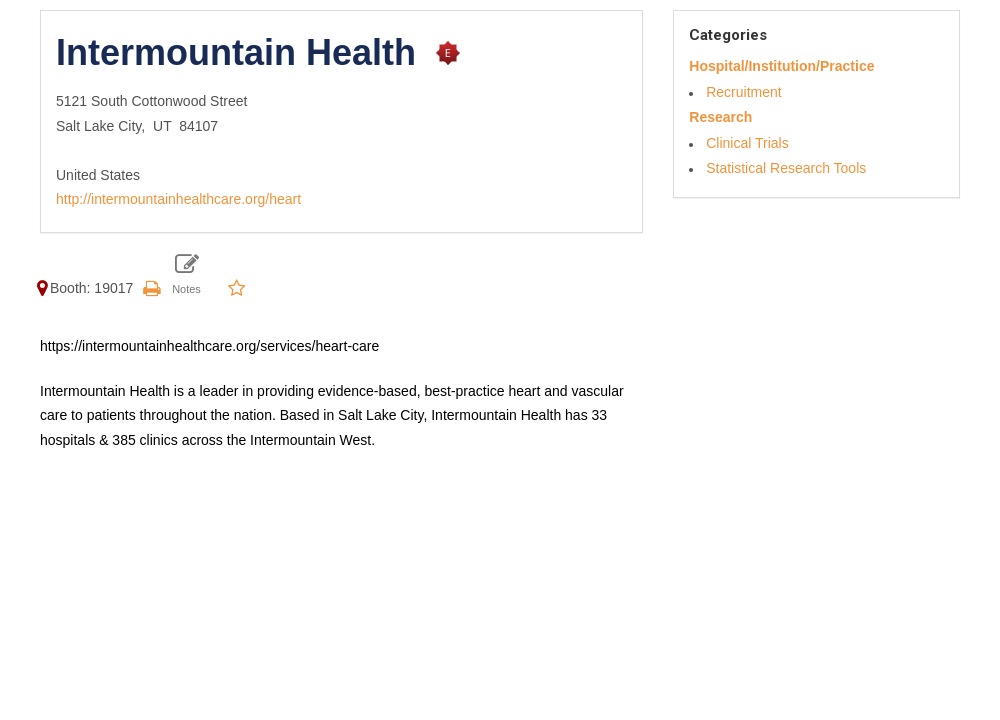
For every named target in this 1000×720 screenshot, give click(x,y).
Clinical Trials (747, 143)
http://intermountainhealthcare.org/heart (178, 199)
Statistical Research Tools (786, 168)
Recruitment (743, 92)
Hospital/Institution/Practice (781, 66)
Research (720, 117)
